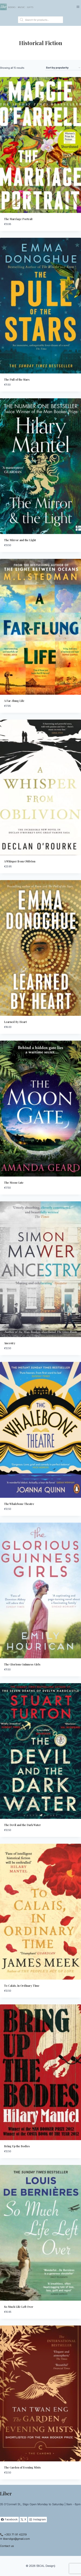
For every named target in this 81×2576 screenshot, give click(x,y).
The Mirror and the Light (20, 540)
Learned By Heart (15, 1022)
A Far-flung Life (14, 701)
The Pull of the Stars (17, 379)
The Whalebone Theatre (19, 1504)
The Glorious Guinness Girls (22, 1664)
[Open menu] (78, 6)
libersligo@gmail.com (16, 2538)
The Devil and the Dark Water (22, 1825)
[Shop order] (63, 67)
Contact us (7, 2546)
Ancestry (9, 1343)
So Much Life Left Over (18, 2306)
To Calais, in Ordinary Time (21, 1985)
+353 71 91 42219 (15, 2534)
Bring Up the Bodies (17, 2146)
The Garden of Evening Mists (22, 2467)
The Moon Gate (14, 1182)
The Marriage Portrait (18, 219)
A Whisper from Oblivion (19, 861)
